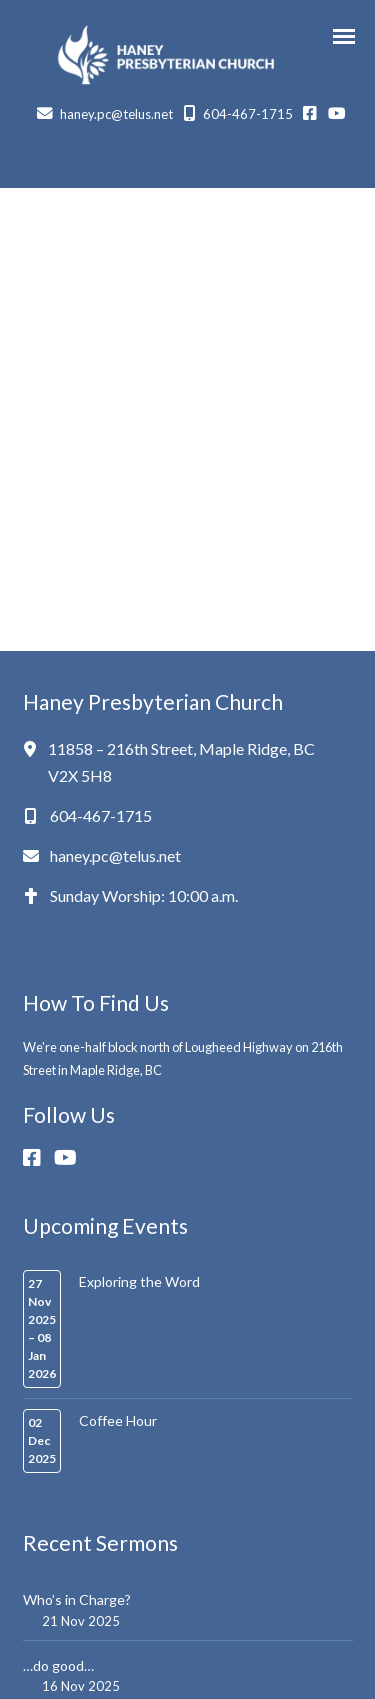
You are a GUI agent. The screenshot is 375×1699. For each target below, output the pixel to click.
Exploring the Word (139, 1281)
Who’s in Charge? (77, 1599)
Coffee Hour (118, 1420)
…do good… (58, 1665)
